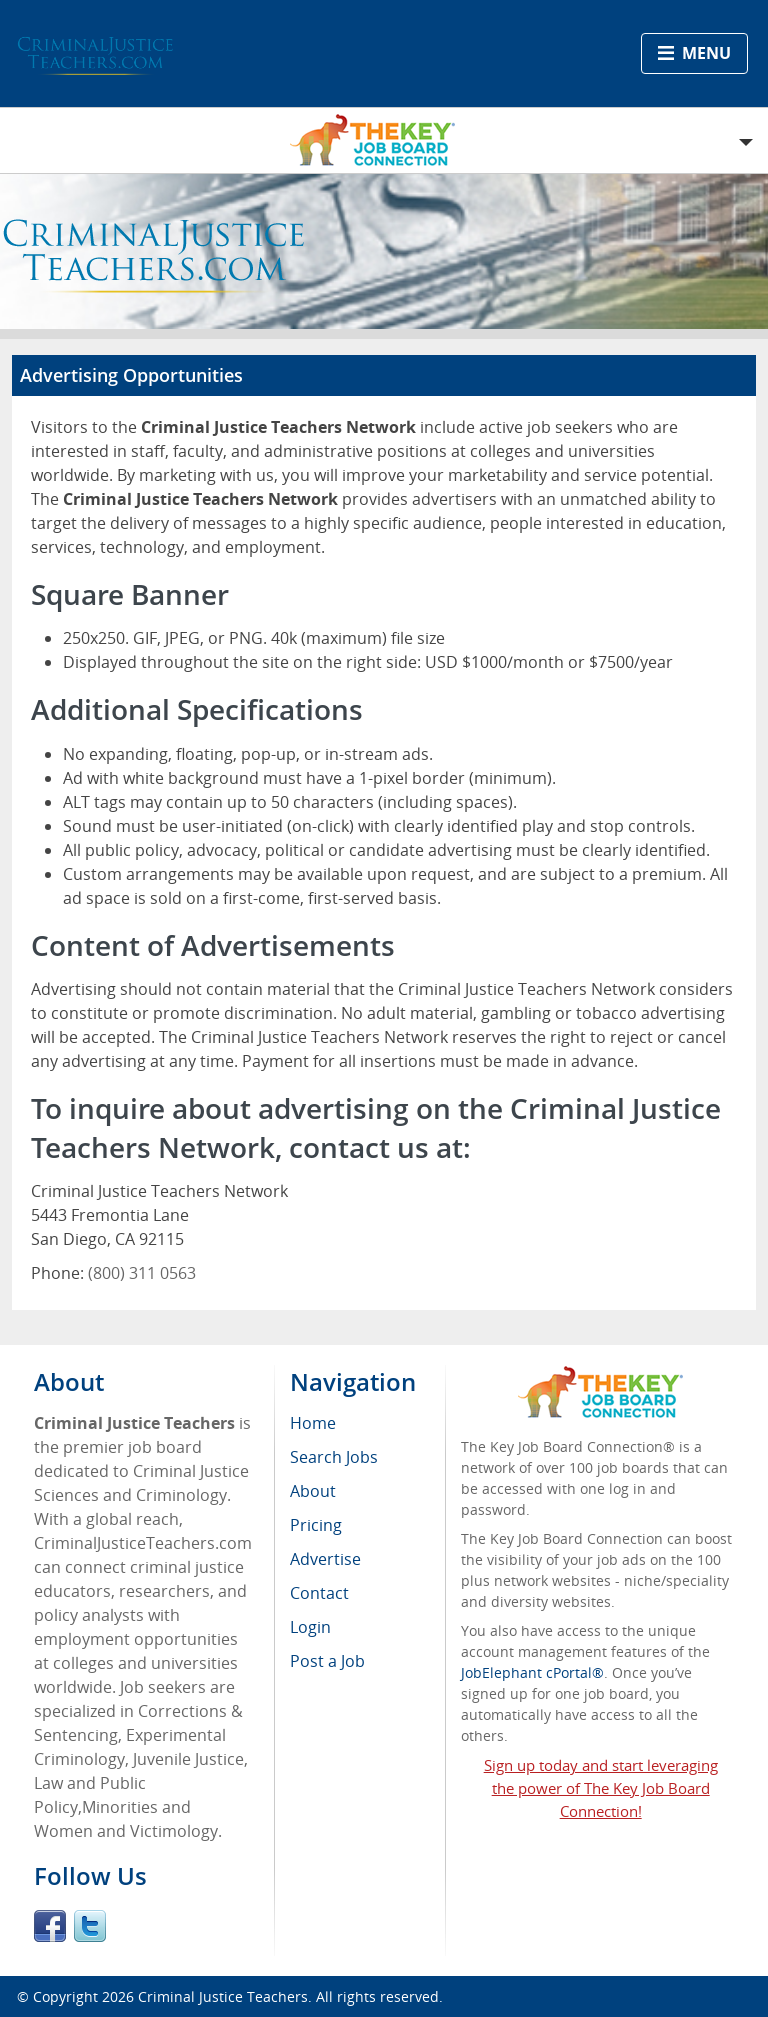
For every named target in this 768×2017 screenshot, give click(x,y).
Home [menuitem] (313, 1423)
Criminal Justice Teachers (223, 1996)
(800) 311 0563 (142, 1273)
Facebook (50, 1926)
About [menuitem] (313, 1491)
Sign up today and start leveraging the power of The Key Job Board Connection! (601, 1788)
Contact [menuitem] (319, 1593)
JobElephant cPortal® (532, 1672)
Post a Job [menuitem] (327, 1661)
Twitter (90, 1926)
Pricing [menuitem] (316, 1525)
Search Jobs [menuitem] (334, 1457)
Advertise (325, 1559)
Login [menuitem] (310, 1627)
